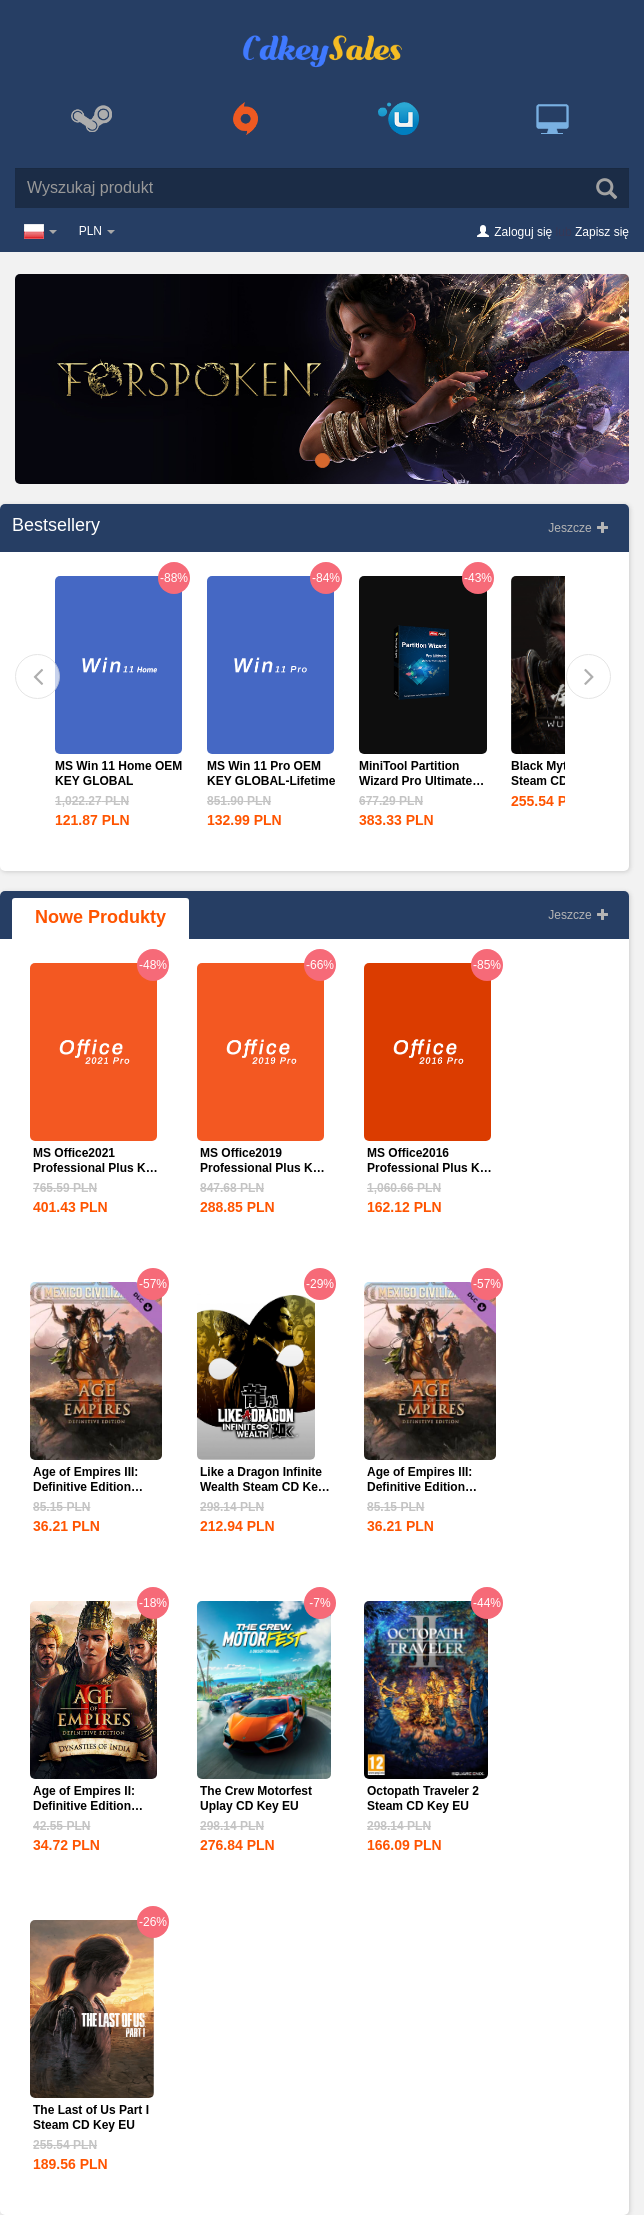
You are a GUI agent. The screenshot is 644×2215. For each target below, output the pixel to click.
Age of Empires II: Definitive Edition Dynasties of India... (89, 1806)
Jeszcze (578, 528)
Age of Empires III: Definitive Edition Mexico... (85, 1487)
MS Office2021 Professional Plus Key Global (96, 1168)
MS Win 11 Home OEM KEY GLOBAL (118, 773)
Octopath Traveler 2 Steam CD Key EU (423, 1798)
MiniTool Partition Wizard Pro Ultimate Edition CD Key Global (422, 781)
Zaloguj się (523, 232)
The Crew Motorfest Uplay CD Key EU (256, 1798)
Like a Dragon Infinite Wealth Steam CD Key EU (262, 1487)
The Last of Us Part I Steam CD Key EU (91, 2117)
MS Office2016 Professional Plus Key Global (430, 1168)
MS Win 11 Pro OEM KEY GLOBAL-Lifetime (271, 773)
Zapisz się (602, 232)
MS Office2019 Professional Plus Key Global (263, 1168)
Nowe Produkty (100, 917)
